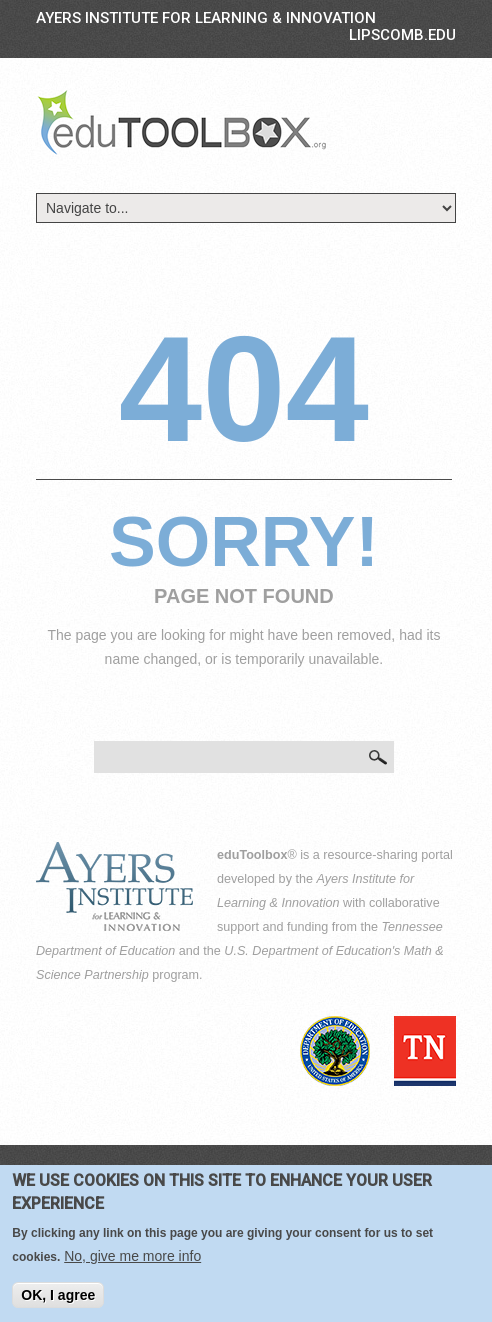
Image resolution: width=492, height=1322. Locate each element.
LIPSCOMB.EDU (402, 35)
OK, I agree (58, 1301)
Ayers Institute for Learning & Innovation (206, 18)
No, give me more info (132, 1262)
